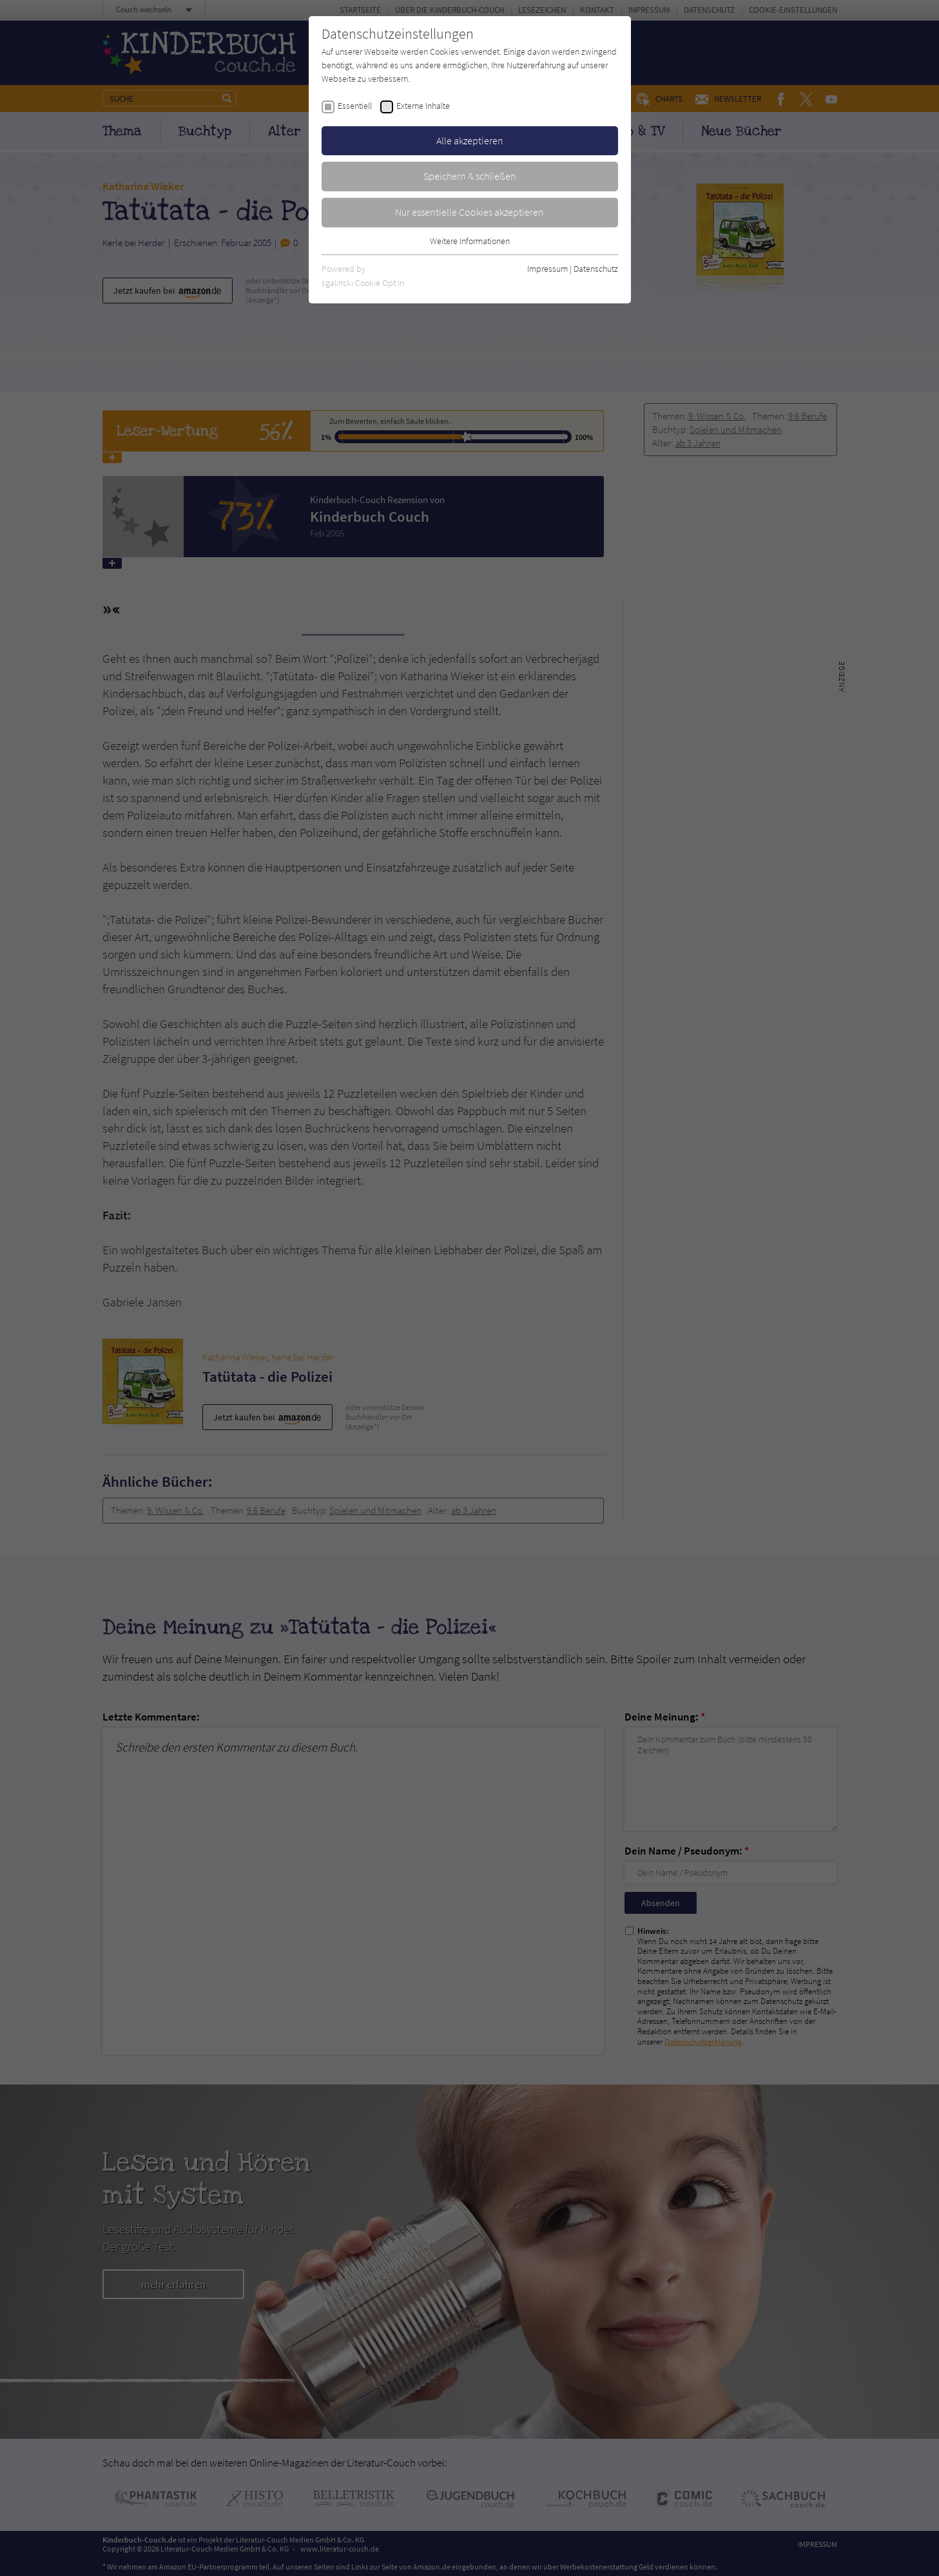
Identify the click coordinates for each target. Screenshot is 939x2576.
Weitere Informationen (470, 241)
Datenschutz (596, 268)
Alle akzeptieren (469, 140)
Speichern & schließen (469, 175)
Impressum (547, 268)
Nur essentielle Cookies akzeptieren (469, 211)
